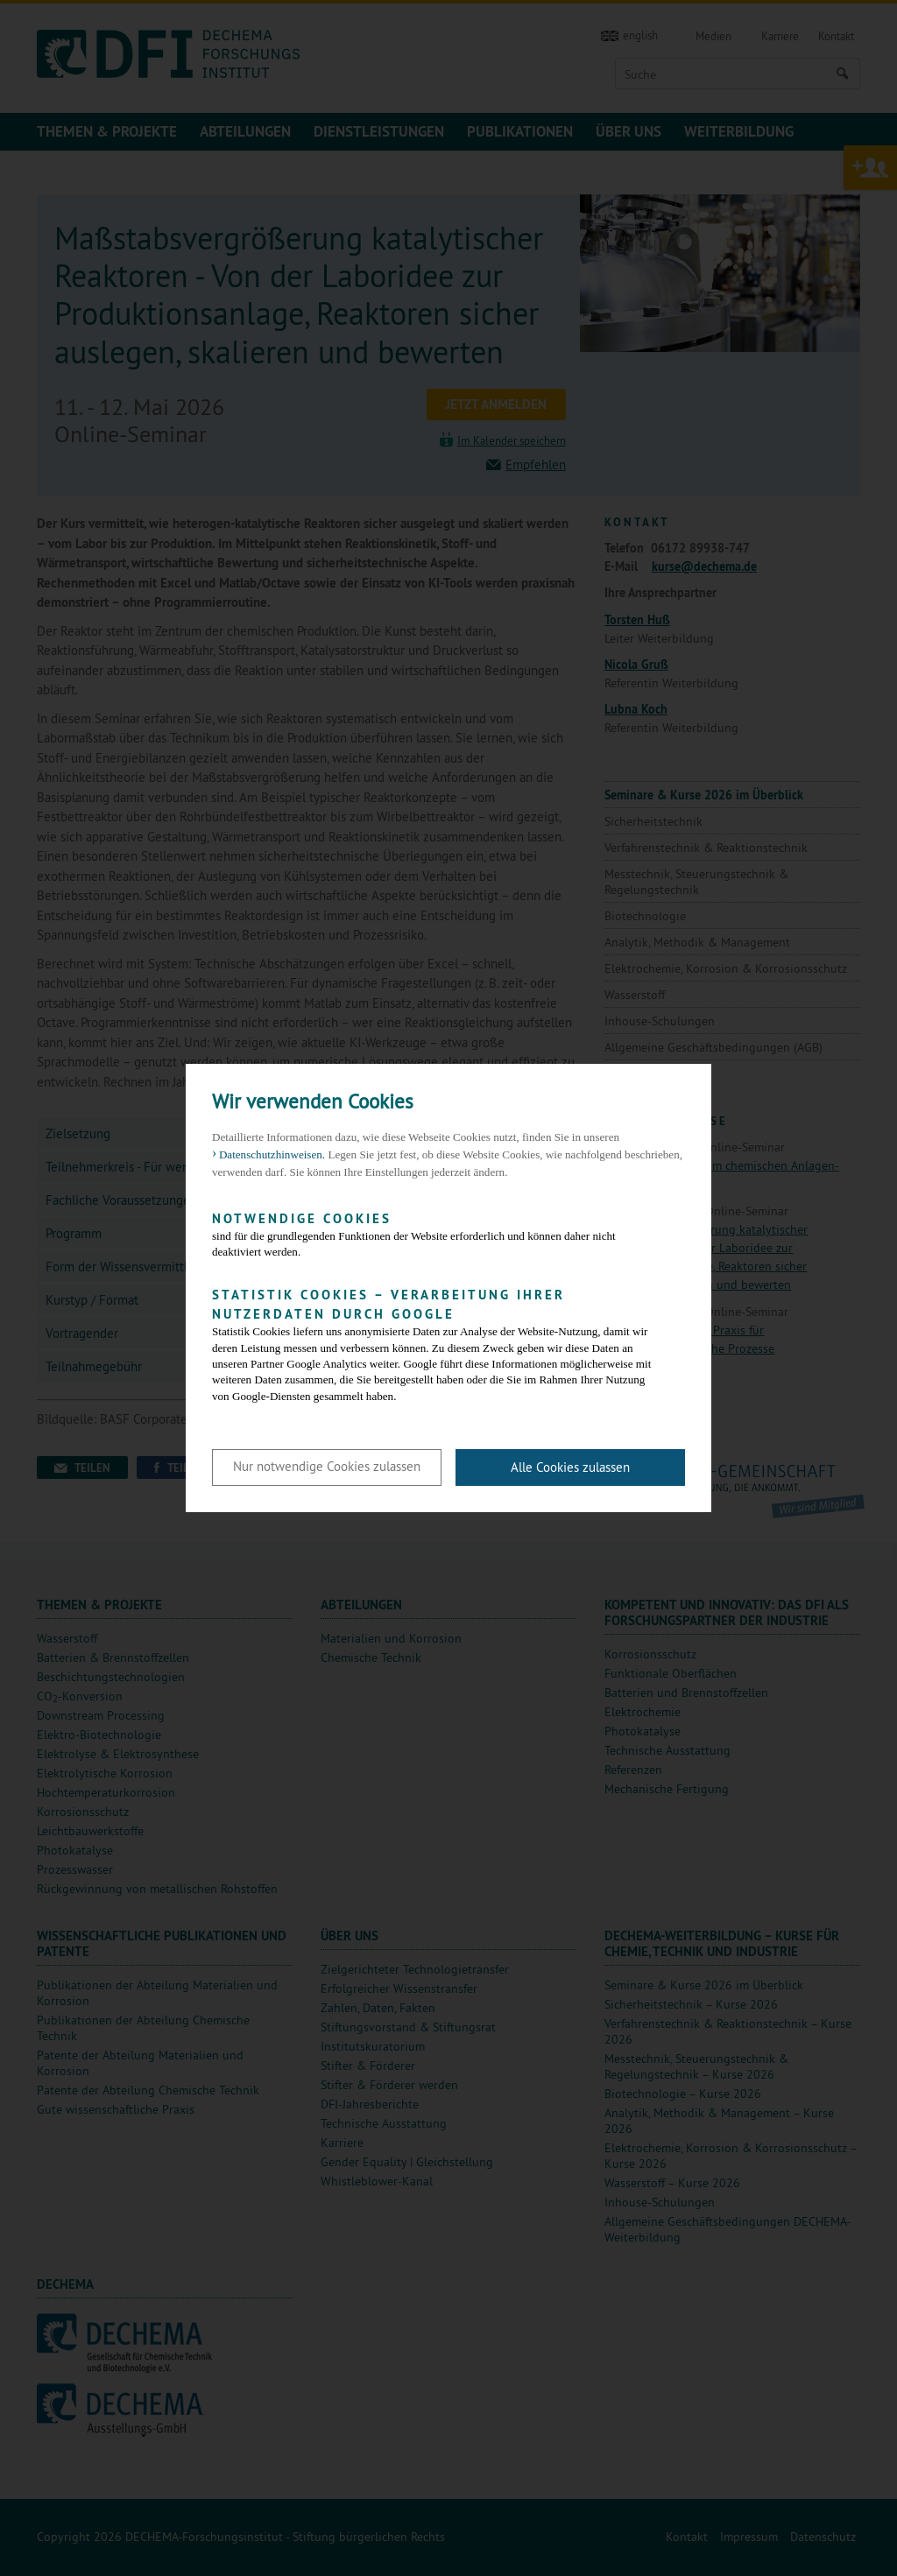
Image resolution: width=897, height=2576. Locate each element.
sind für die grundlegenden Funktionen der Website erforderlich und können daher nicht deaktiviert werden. (435, 1234)
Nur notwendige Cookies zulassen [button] (326, 1466)
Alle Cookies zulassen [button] (570, 1467)
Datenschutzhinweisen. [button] (272, 1154)
